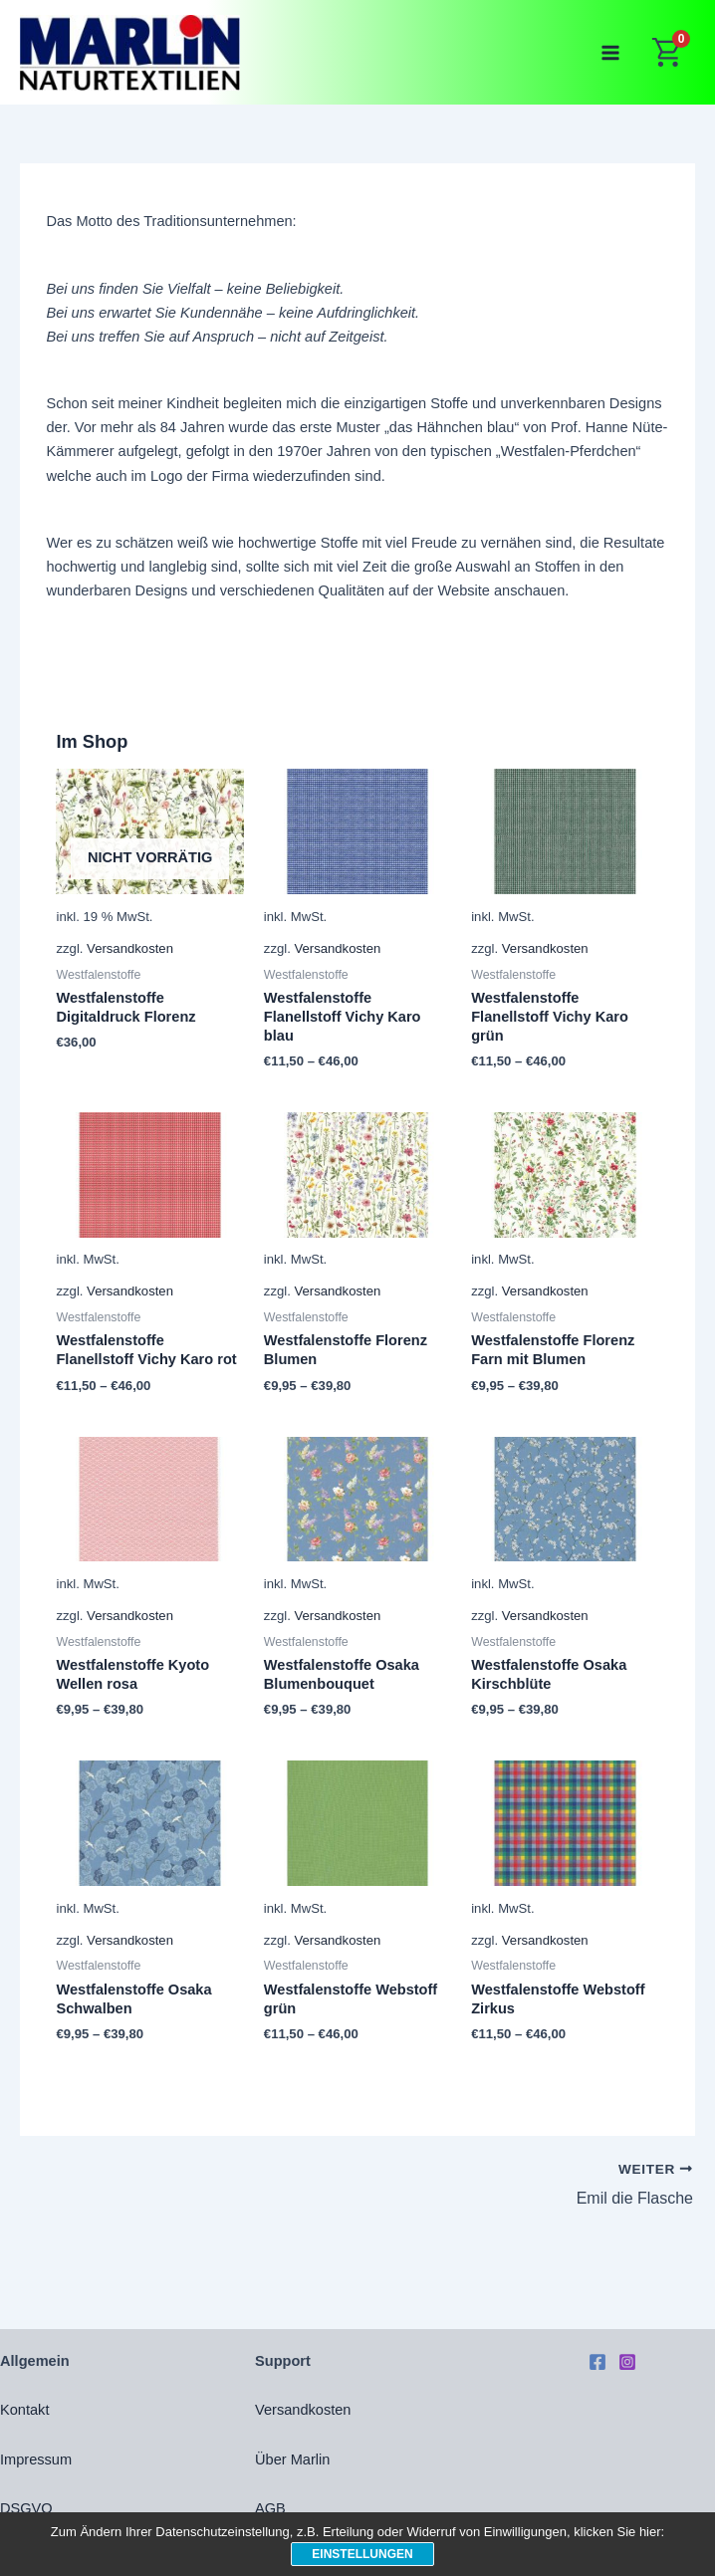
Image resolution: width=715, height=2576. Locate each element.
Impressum (36, 2459)
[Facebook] (597, 2362)
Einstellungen (362, 2554)
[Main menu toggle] (610, 53)
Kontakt (24, 2410)
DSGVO (26, 2508)
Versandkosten (130, 948)
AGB (270, 2508)
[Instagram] (627, 2362)
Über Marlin (292, 2459)
